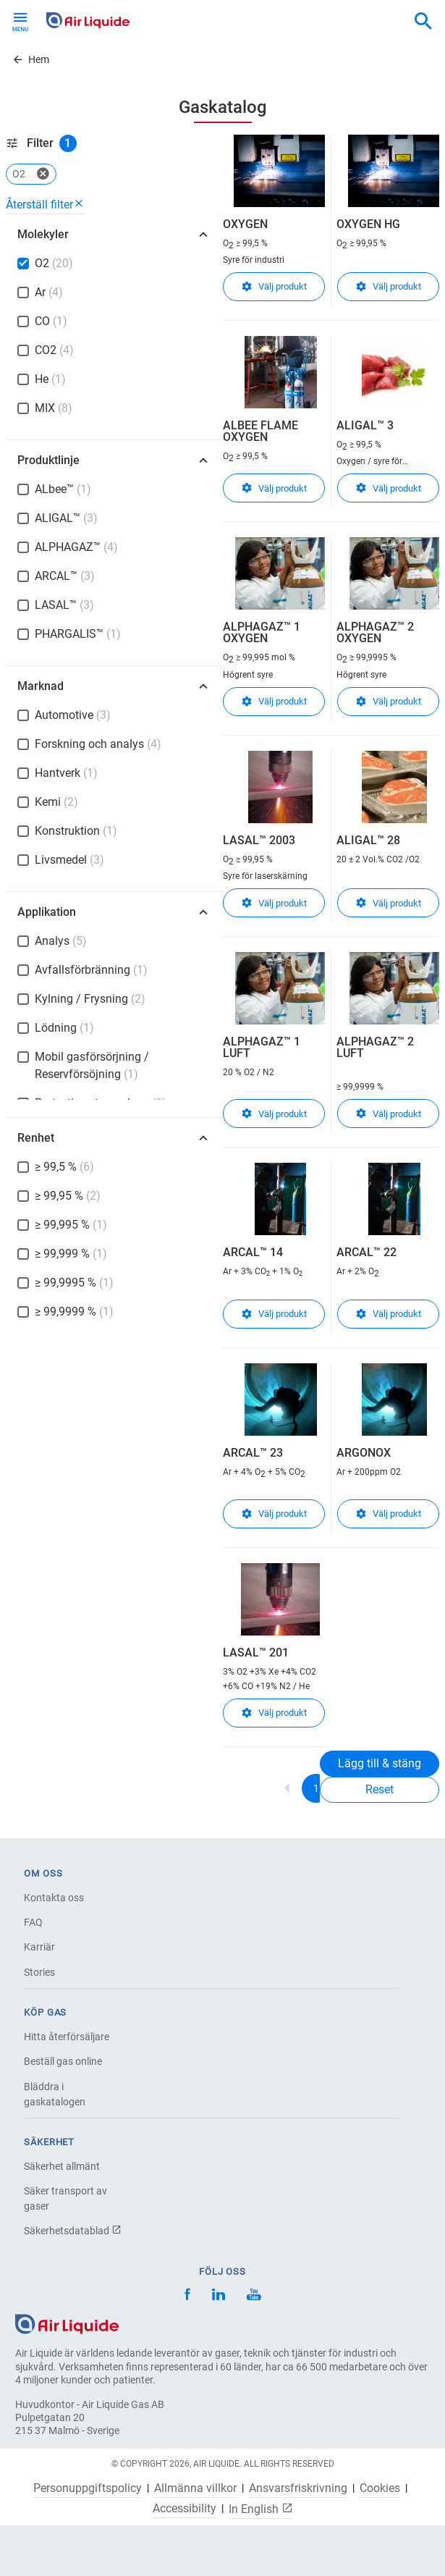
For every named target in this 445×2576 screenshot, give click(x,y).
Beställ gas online (63, 2061)
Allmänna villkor (195, 2488)
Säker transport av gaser (65, 2198)
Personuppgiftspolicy (87, 2488)
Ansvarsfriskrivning (298, 2488)
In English (261, 2508)
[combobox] (423, 22)
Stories (39, 1972)
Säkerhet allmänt (62, 2166)
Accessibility (184, 2508)
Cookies (380, 2488)
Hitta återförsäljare (66, 2036)
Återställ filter (45, 204)
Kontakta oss (54, 1897)
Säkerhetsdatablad (73, 2230)
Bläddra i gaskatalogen (54, 2094)
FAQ (33, 1922)
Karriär (39, 1947)
